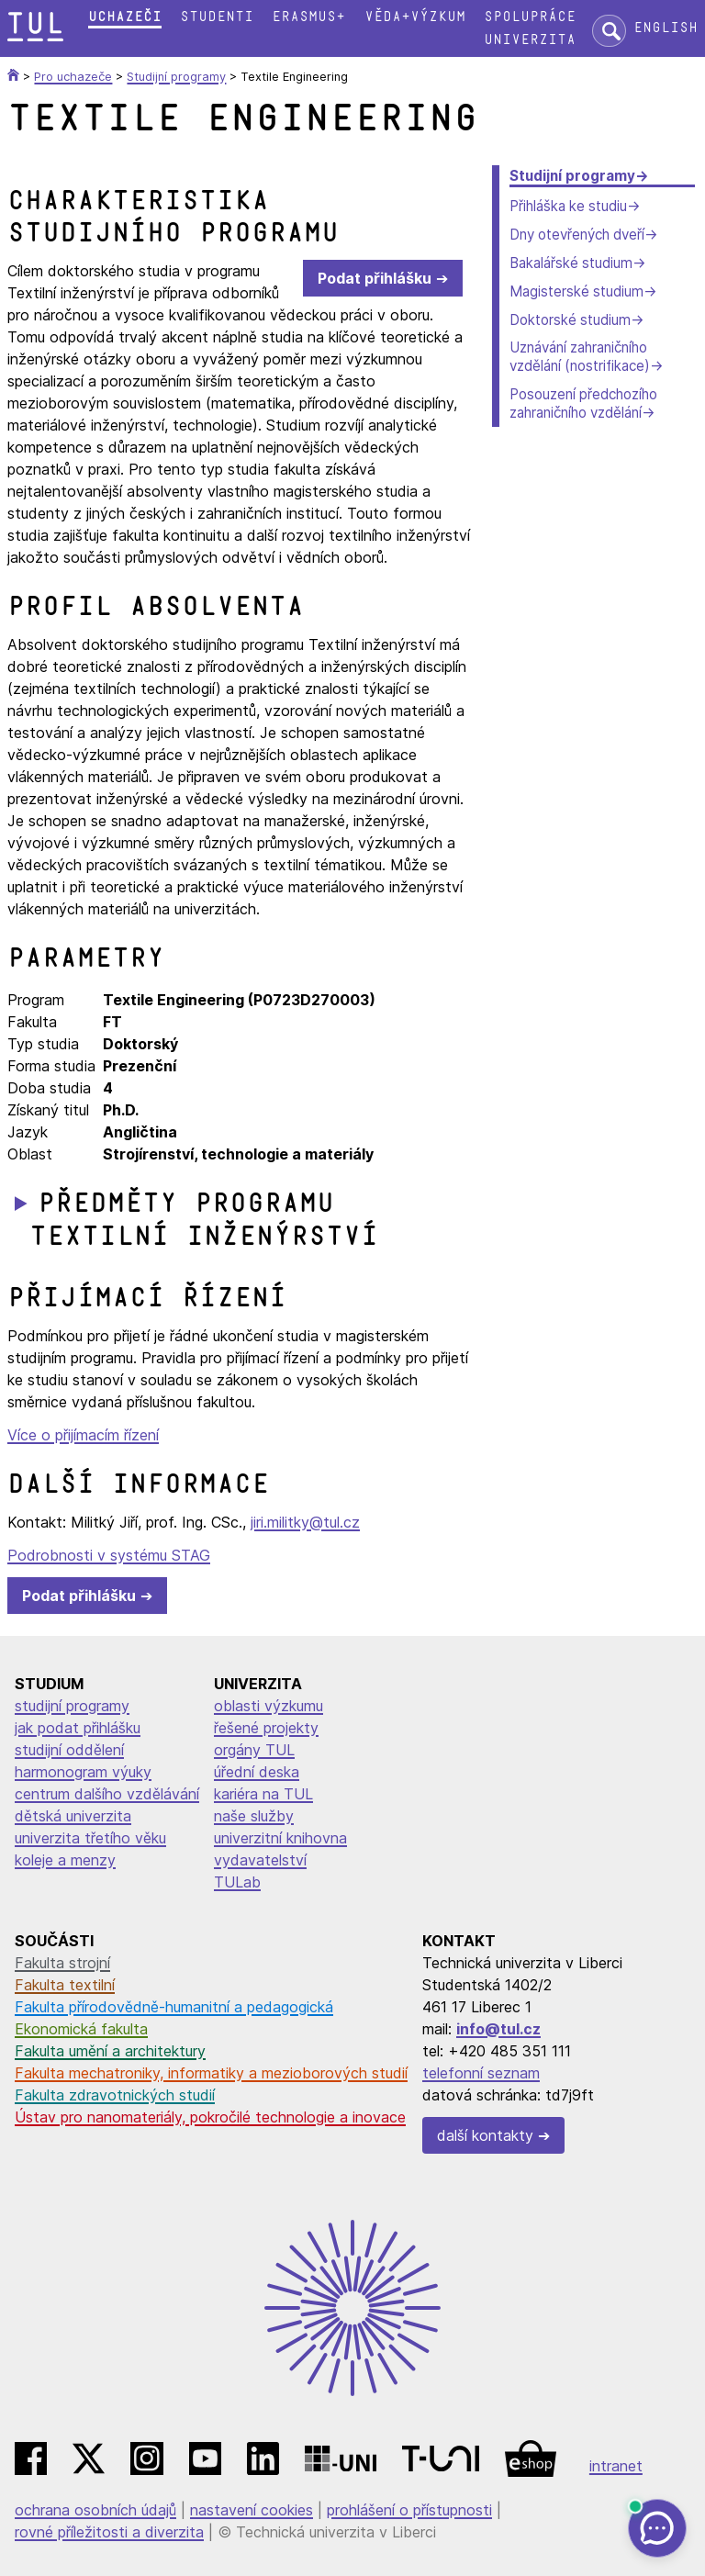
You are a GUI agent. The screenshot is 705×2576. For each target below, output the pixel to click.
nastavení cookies (251, 2510)
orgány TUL (254, 1750)
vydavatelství (260, 1860)
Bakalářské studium (570, 263)
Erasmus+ (308, 17)
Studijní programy (572, 176)
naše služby (254, 1816)
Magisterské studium (576, 291)
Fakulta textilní (65, 1985)
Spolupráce (530, 17)
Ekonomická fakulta (81, 2029)
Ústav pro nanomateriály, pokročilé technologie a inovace (210, 2117)
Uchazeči (125, 17)
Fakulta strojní (62, 1963)
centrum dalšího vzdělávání (107, 1794)
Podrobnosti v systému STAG (108, 1555)
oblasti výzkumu (268, 1706)
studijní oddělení (69, 1750)
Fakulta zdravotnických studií (115, 2095)
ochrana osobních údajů (95, 2510)
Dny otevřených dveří (576, 234)
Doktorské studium (570, 320)
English (665, 28)
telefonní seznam (481, 2073)
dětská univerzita (73, 1816)
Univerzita (530, 40)
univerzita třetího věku (90, 1838)
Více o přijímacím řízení (83, 1435)
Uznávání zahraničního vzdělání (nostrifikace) (579, 357)
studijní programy (72, 1706)
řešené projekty (266, 1728)
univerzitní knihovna (280, 1838)
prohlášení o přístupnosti (409, 2510)
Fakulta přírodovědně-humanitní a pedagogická (174, 2007)
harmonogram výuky (83, 1772)
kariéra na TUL (263, 1794)
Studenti (216, 17)
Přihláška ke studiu (568, 206)
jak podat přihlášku (77, 1728)
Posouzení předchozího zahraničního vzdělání (583, 403)
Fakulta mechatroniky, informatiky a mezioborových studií (211, 2073)
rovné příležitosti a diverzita (109, 2532)
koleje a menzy (65, 1860)
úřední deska (256, 1772)
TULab (237, 1882)
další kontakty (485, 2135)
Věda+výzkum (414, 17)
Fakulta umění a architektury (110, 2051)
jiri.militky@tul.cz (305, 1522)
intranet (616, 2466)
